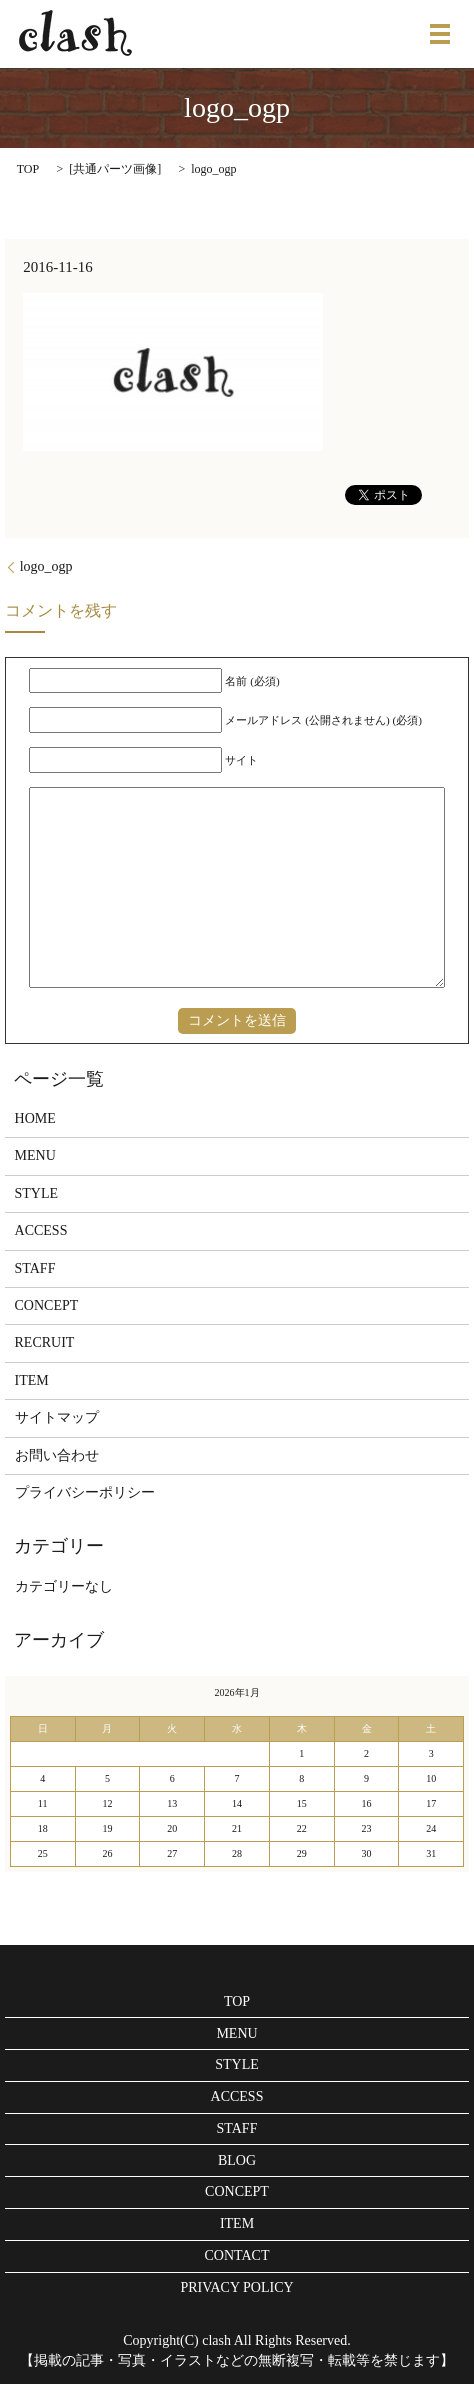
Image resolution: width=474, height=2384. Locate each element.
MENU (35, 1155)
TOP (28, 169)
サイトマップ (57, 1417)
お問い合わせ (57, 1455)
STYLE (37, 1193)
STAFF (35, 1268)
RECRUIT (45, 1342)
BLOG (237, 2160)
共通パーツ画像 (115, 169)
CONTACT (237, 2255)
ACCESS (41, 1230)
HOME (35, 1118)
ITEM (32, 1380)
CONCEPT (47, 1305)
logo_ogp (46, 566)
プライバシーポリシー (85, 1492)
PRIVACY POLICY (236, 2287)
